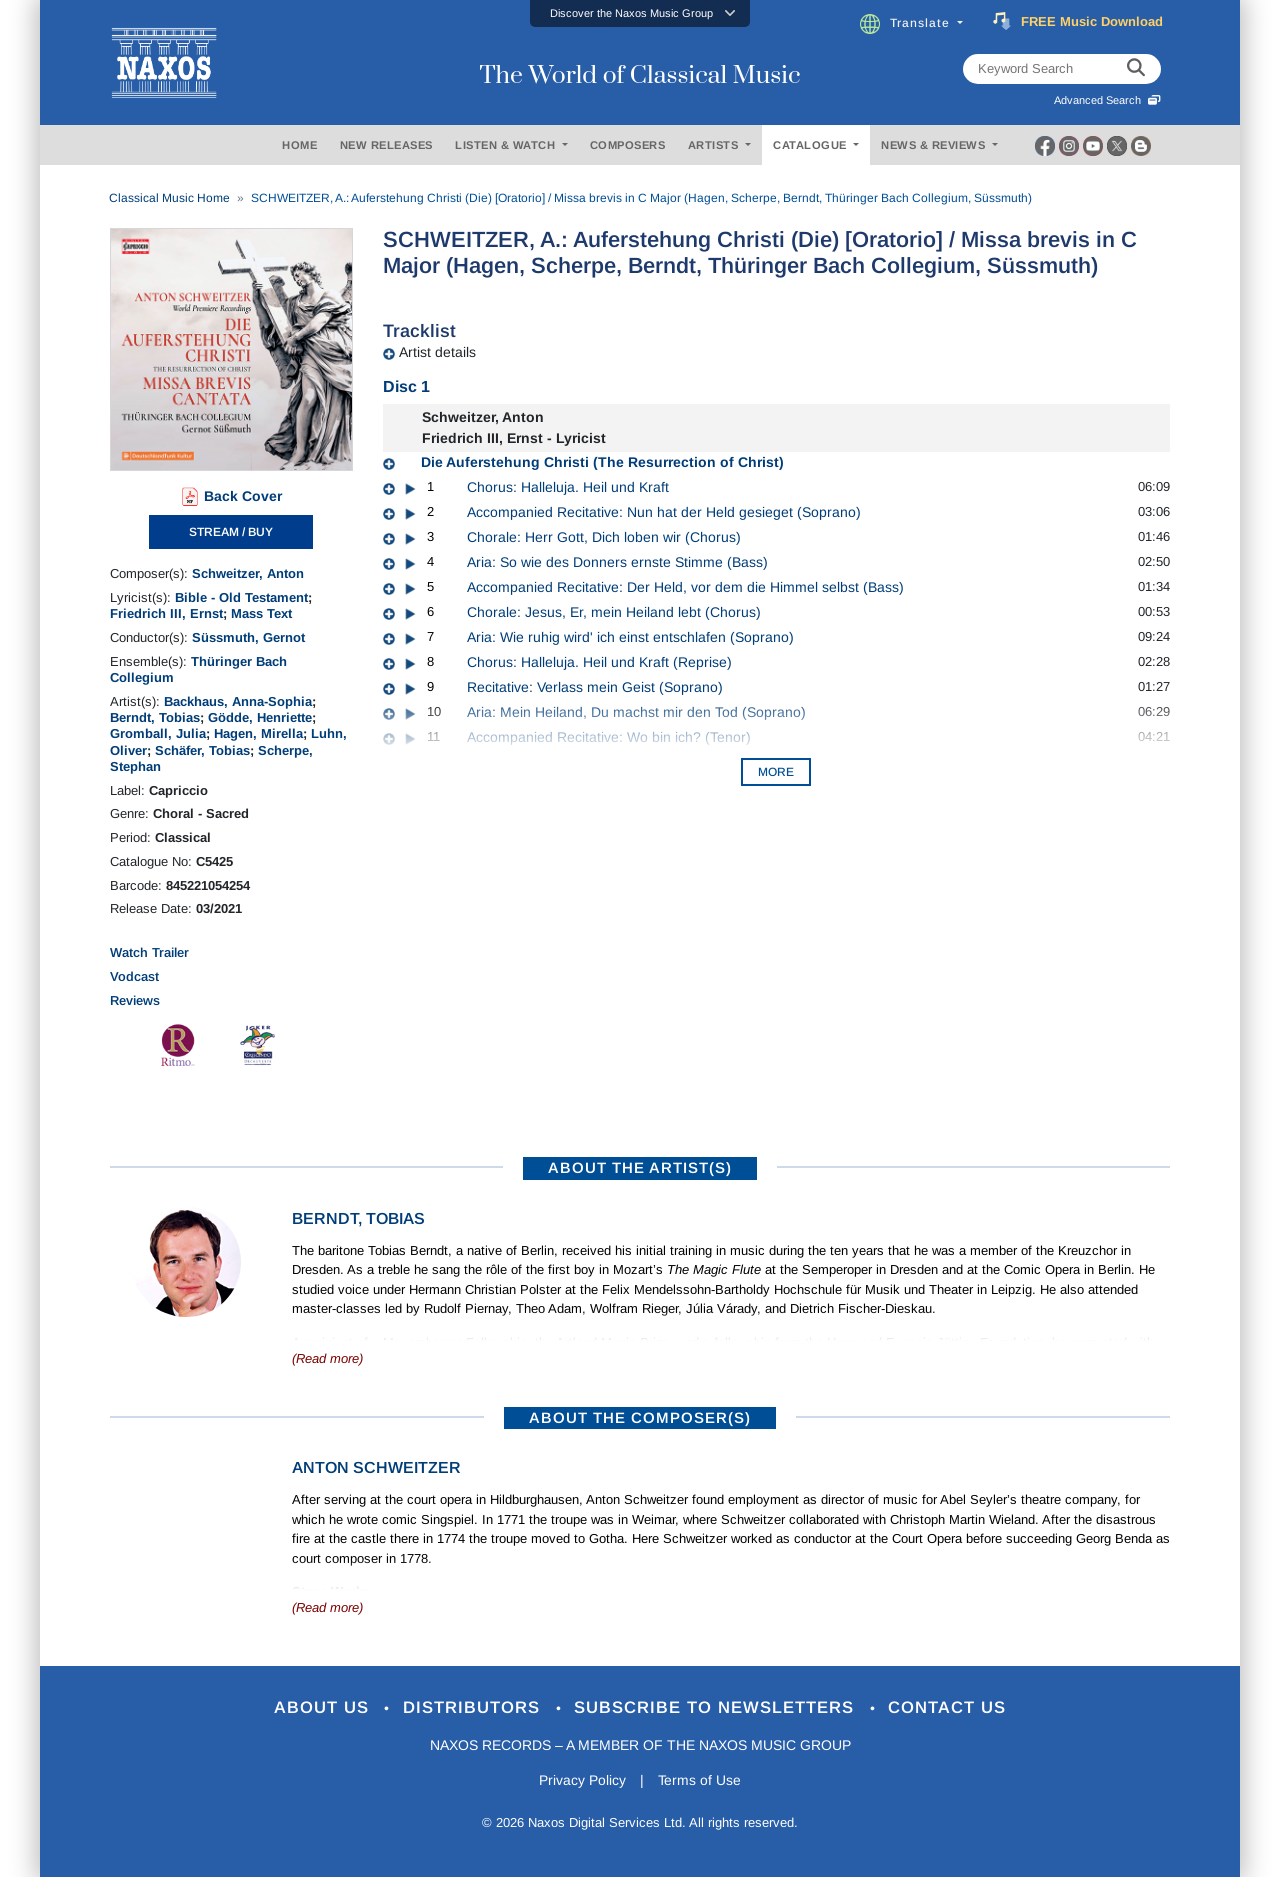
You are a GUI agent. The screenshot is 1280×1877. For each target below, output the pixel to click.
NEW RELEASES (386, 145)
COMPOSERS (628, 145)
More (776, 772)
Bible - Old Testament (241, 597)
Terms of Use (700, 1781)
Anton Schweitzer (376, 1467)
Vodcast (134, 976)
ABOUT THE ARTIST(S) (640, 1167)
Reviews (135, 1000)
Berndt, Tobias (155, 717)
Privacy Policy (582, 1781)
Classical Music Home (169, 198)
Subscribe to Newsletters (718, 1708)
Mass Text (261, 613)
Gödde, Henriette (260, 717)
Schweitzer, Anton (248, 573)
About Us (323, 1708)
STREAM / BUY (231, 532)
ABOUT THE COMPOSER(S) (640, 1417)
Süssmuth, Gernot (248, 637)
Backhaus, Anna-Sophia (238, 701)
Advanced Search (1107, 100)
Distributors (474, 1708)
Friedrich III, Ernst (166, 613)
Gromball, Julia (158, 733)
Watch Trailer (149, 952)
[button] (640, 13)
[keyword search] (1136, 69)
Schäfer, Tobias (202, 750)
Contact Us (949, 1708)
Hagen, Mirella (258, 733)
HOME (299, 145)
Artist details (437, 352)
